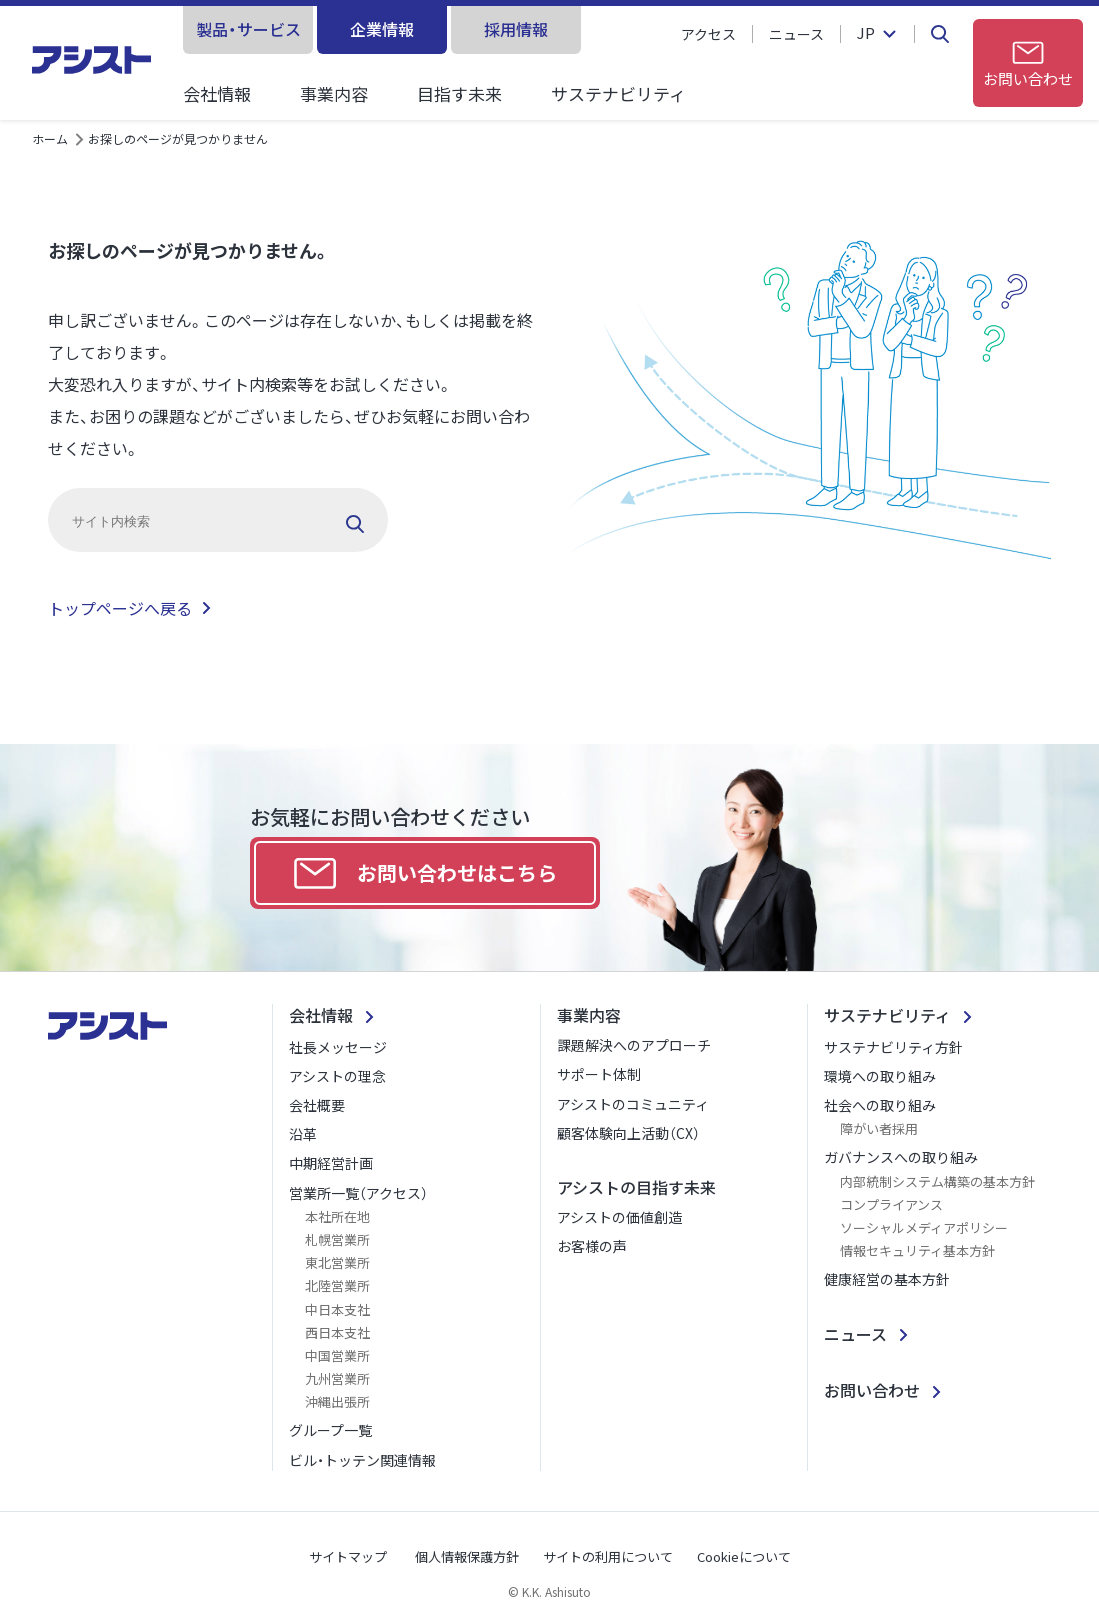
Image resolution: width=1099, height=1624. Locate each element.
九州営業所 (337, 1378)
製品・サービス (248, 29)
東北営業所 (337, 1262)
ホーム (50, 138)
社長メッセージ (338, 1047)
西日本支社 (337, 1332)
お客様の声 (592, 1246)
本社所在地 (337, 1216)
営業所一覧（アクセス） (358, 1193)
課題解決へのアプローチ (634, 1045)
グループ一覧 (330, 1430)
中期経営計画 (331, 1163)
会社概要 (317, 1105)
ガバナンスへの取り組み (901, 1157)
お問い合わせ (872, 1390)
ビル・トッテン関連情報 (362, 1460)
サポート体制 (599, 1074)
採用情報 (516, 29)
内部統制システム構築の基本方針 (937, 1181)
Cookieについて (744, 1556)
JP (866, 34)
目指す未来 (459, 93)
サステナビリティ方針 (893, 1047)
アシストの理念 (337, 1076)
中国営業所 (337, 1355)
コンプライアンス (891, 1204)
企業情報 (382, 29)
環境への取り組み (880, 1076)
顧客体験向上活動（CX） (628, 1133)
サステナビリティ (618, 93)
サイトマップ (348, 1556)
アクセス (708, 34)
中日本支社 (337, 1309)
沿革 (303, 1134)
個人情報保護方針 (467, 1556)
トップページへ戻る (120, 608)
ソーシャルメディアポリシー (924, 1227)
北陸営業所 (337, 1285)
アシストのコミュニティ (633, 1104)
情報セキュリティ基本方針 (917, 1250)
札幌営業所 (337, 1239)
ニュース (796, 34)
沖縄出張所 (337, 1401)
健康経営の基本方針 (887, 1279)
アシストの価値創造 (619, 1217)
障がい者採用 (879, 1128)
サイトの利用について (608, 1556)
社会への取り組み (880, 1105)
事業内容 (334, 93)
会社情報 (217, 93)
